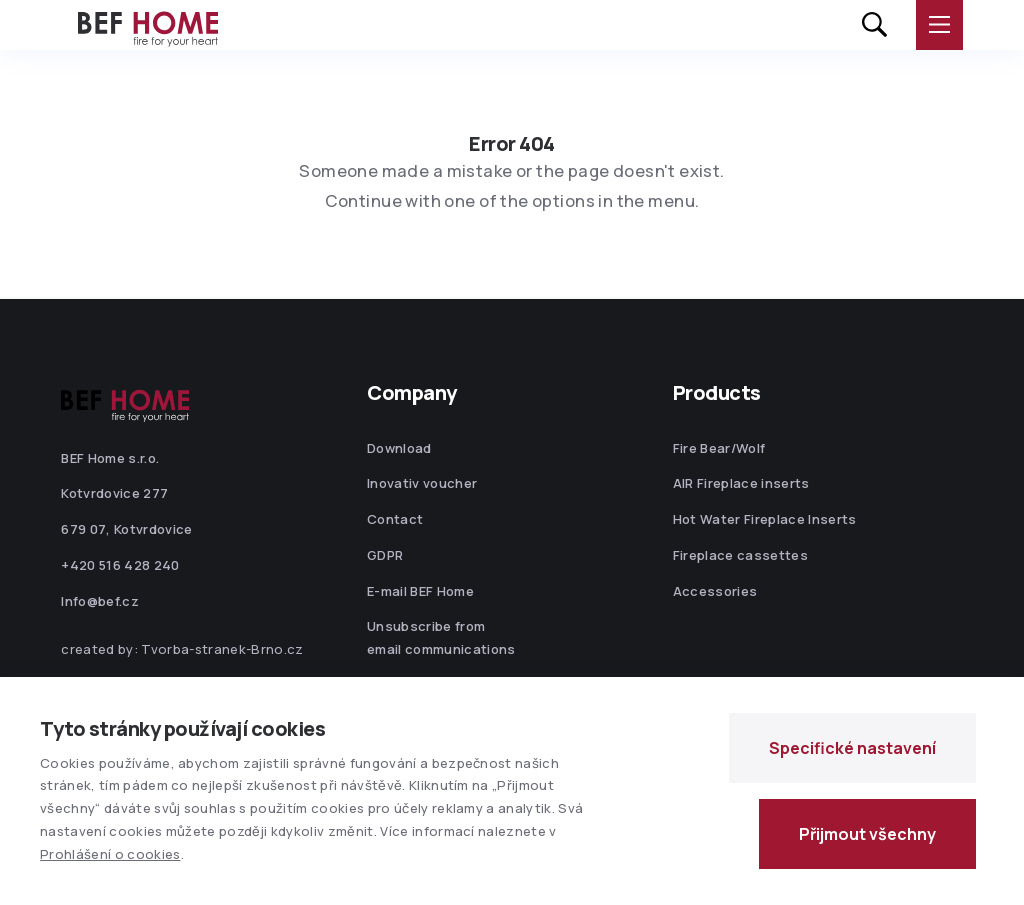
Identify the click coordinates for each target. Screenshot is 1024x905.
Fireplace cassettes (740, 555)
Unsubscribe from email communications (441, 637)
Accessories (715, 591)
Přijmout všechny (867, 834)
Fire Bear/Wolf (719, 448)
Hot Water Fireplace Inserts (765, 519)
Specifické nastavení (852, 748)
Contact (395, 519)
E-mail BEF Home (420, 591)
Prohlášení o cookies (110, 854)
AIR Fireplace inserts (741, 483)
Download (399, 448)
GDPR (385, 555)
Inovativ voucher (422, 483)
